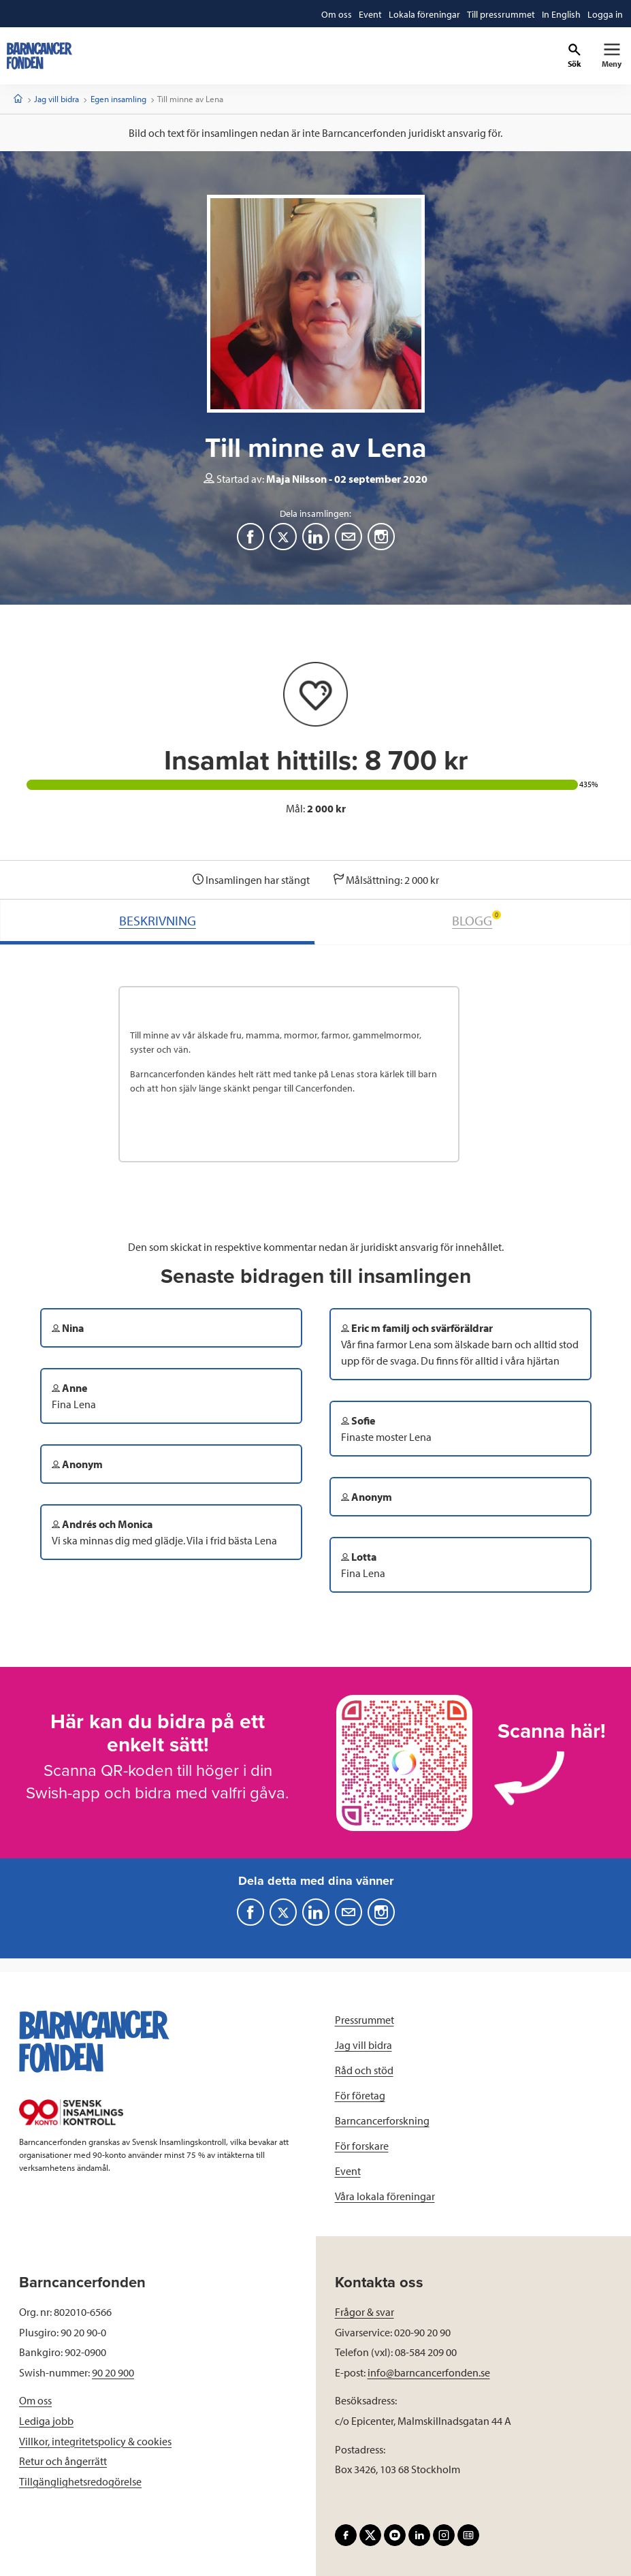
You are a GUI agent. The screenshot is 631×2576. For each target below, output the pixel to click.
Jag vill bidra (56, 98)
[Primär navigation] (611, 56)
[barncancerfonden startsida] (39, 55)
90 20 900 (113, 2372)
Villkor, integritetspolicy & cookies (95, 2441)
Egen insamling (118, 98)
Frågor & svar (364, 2312)
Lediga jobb (46, 2421)
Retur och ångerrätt (63, 2461)
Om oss (35, 2400)
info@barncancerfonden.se (429, 2372)
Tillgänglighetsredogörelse (80, 2481)
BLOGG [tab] (476, 919)
